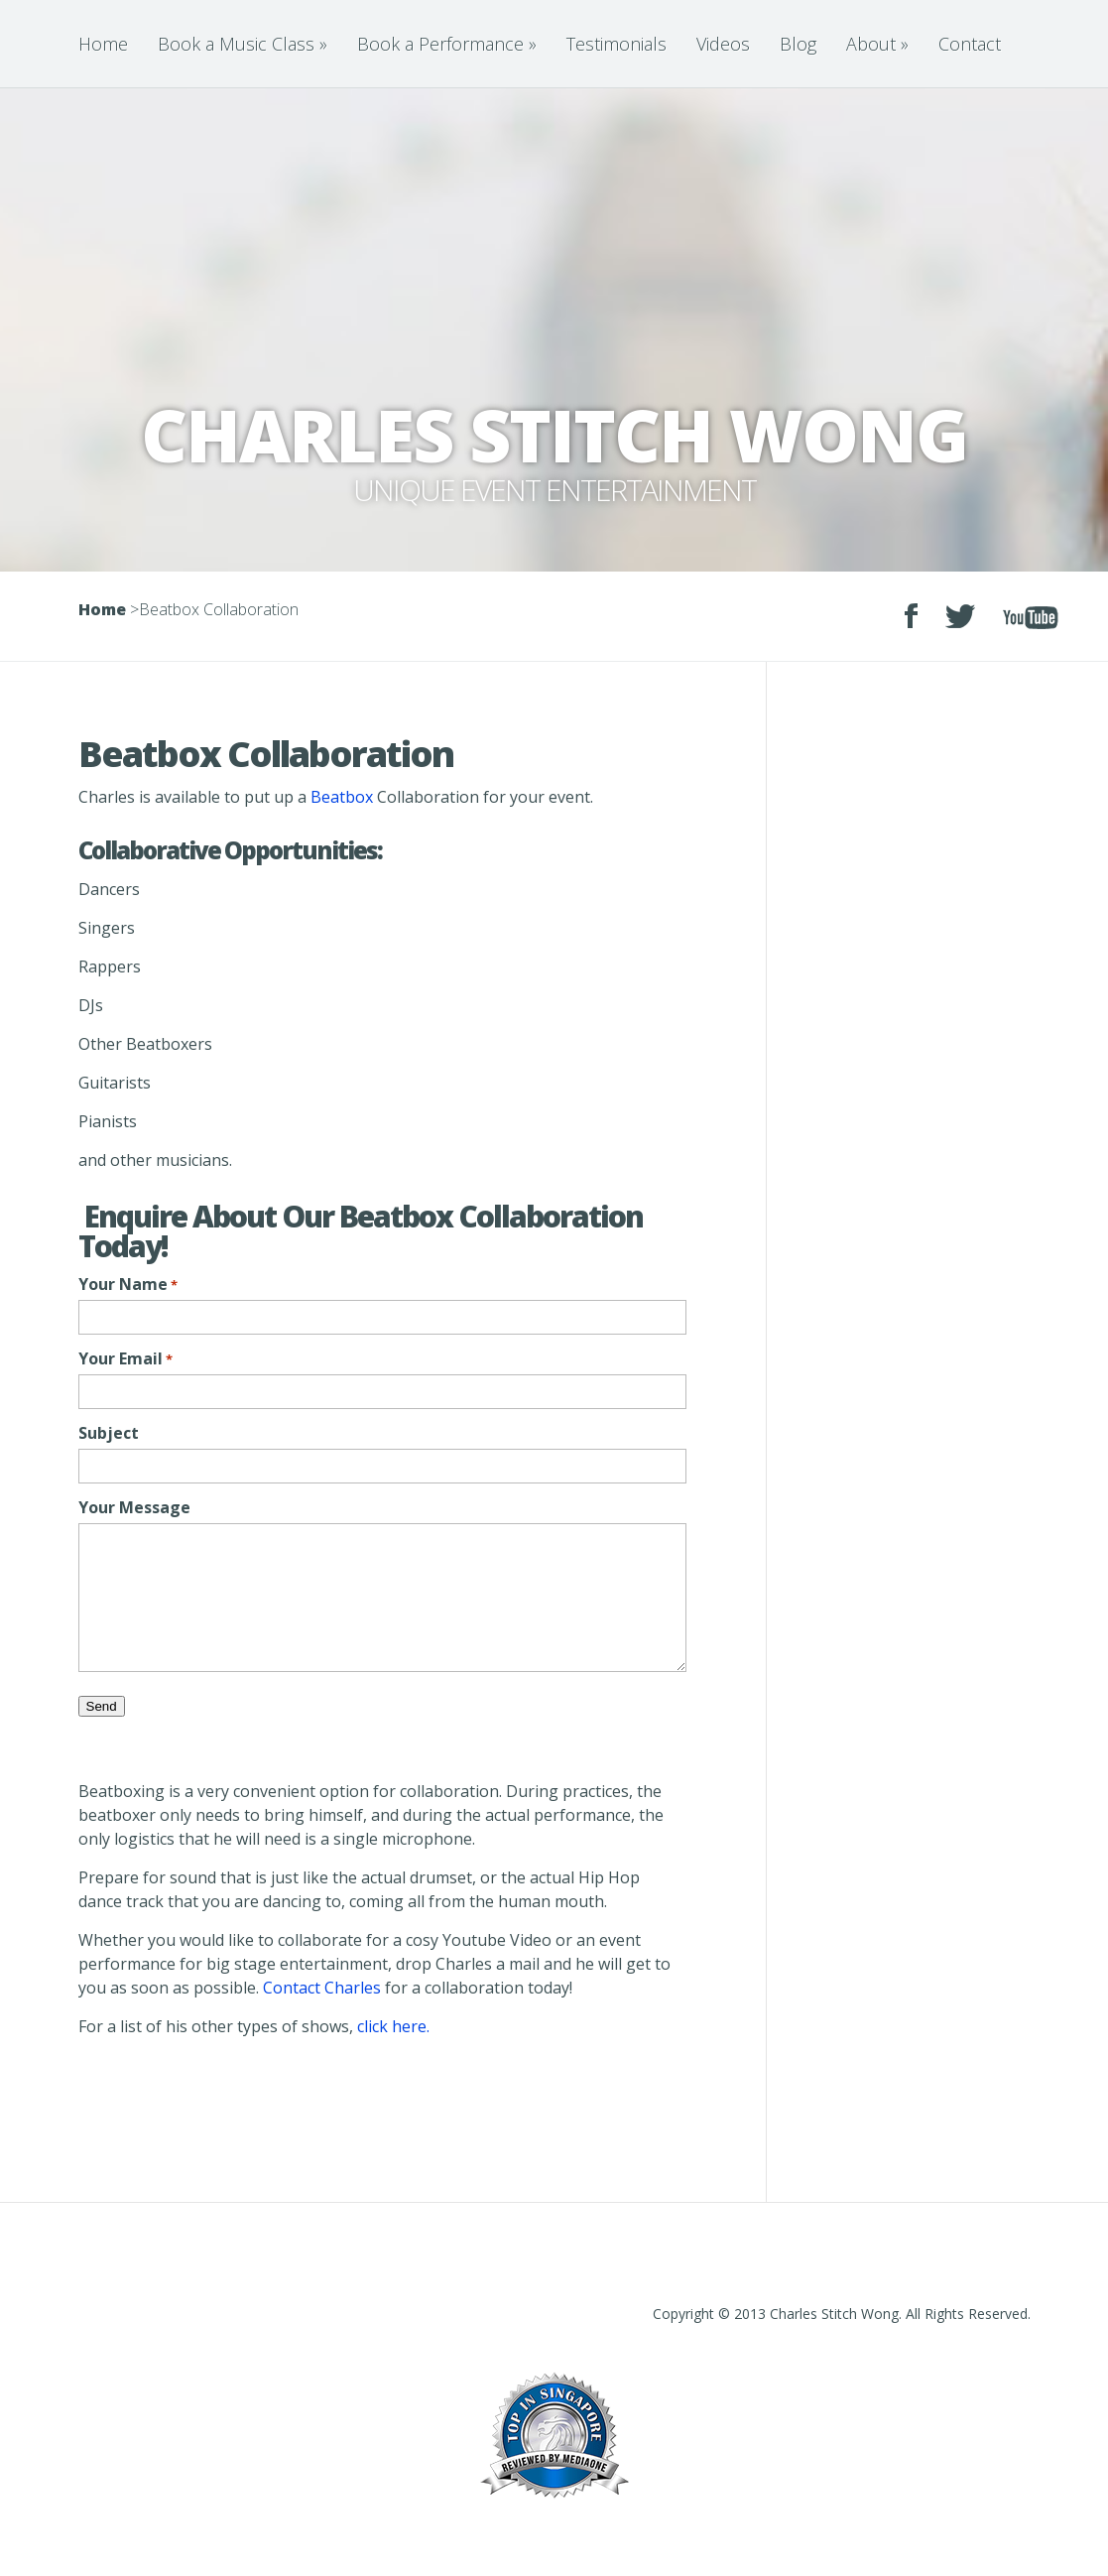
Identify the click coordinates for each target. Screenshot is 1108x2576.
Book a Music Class (242, 44)
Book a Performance (447, 44)
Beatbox (341, 797)
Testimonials (616, 44)
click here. (393, 2026)
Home (103, 44)
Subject (108, 1433)
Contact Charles (322, 1987)
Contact (969, 44)
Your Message (134, 1507)
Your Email (125, 1358)
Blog (798, 44)
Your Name (128, 1284)
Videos (723, 44)
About (877, 44)
